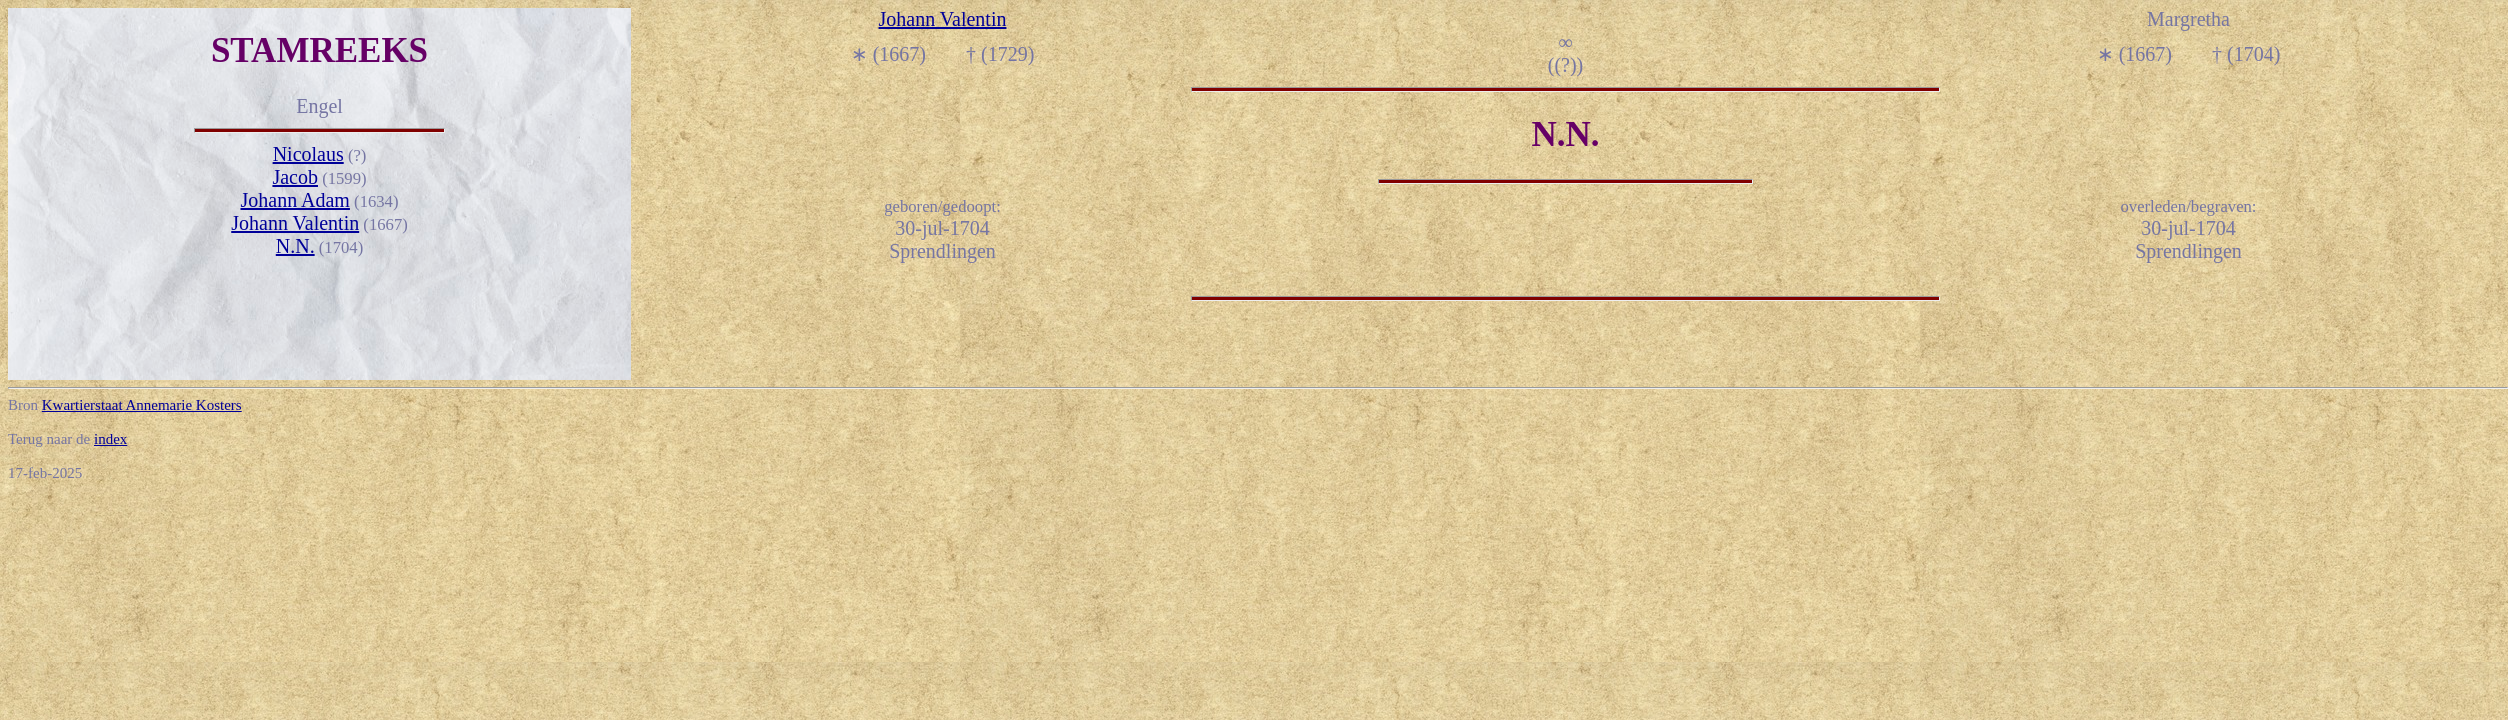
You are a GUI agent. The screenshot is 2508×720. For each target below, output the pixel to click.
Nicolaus (308, 154)
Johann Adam (294, 200)
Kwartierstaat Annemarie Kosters (142, 405)
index (110, 439)
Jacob (295, 177)
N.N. (295, 246)
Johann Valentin (295, 223)
